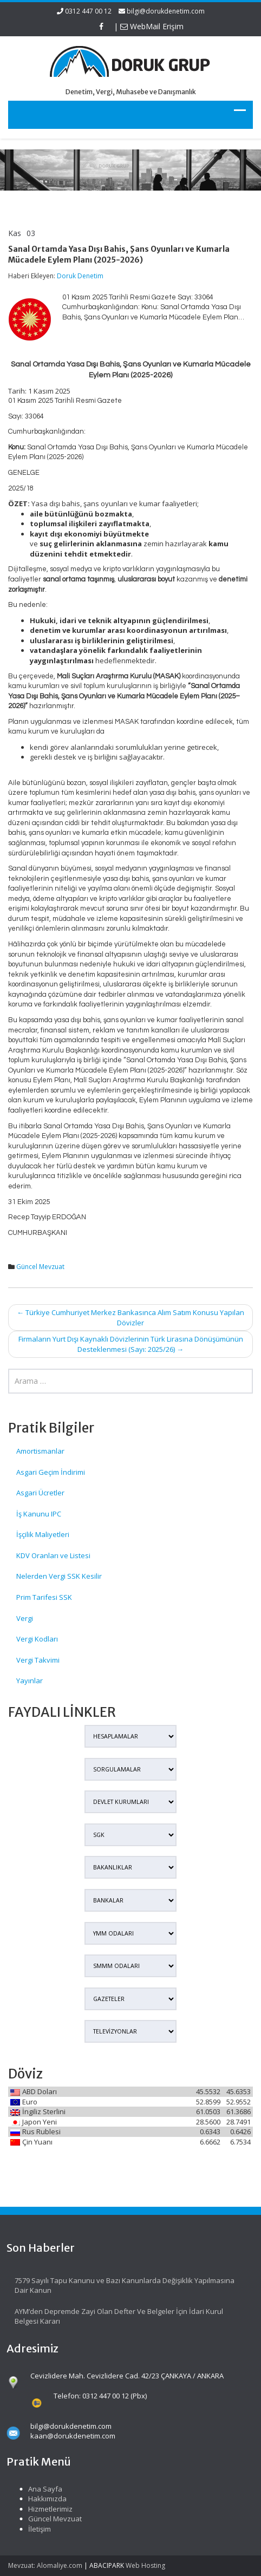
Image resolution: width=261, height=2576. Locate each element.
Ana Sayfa (37, 2489)
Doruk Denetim (80, 275)
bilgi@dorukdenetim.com (166, 11)
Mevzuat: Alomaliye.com (45, 2565)
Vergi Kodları (37, 1639)
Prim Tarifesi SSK (44, 1597)
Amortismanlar (40, 1451)
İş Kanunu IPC (38, 1514)
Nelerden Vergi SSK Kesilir (59, 1576)
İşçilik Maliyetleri (42, 1534)
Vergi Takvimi (38, 1660)
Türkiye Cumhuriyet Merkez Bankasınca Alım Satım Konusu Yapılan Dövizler (130, 1317)
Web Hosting (145, 2565)
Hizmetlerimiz (42, 2509)
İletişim (31, 2529)
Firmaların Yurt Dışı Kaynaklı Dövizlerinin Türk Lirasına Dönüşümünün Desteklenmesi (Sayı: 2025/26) (130, 1344)
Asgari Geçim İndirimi (50, 1472)
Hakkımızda (39, 2498)
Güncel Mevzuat (40, 1266)
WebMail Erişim (152, 26)
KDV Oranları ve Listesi (53, 1555)
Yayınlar (29, 1680)
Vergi (24, 1618)
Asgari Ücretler (40, 1493)
